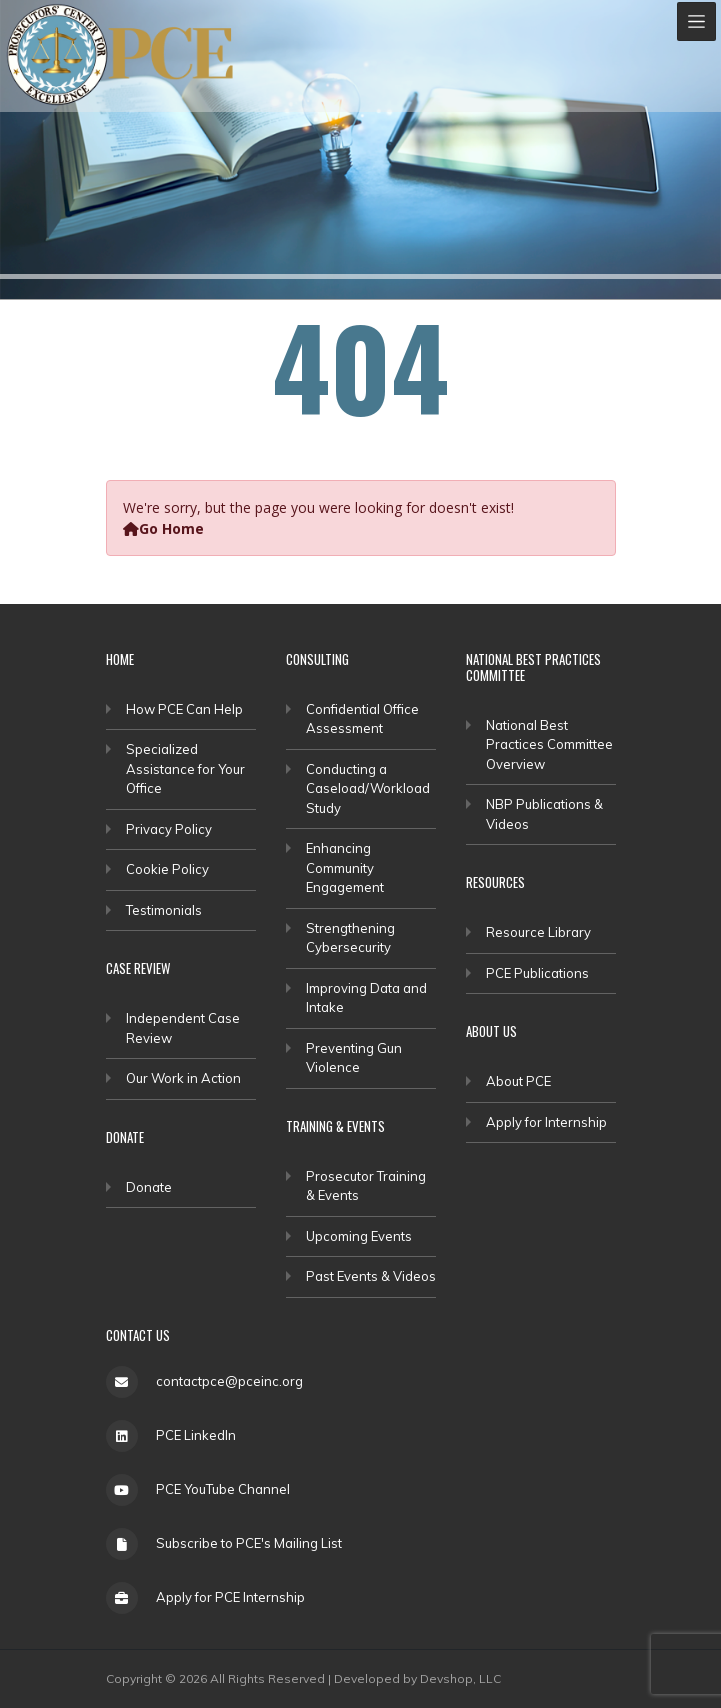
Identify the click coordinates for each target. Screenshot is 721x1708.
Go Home (163, 528)
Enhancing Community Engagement (345, 867)
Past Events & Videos (371, 1276)
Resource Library (538, 932)
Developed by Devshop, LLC (417, 1678)
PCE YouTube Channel (223, 1489)
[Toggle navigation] (696, 21)
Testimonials (164, 910)
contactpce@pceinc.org (229, 1381)
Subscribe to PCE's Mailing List (249, 1543)
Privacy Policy (169, 829)
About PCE (518, 1081)
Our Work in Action (183, 1078)
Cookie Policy (167, 869)
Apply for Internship (546, 1122)
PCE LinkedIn (196, 1435)
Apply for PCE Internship (230, 1597)
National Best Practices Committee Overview (549, 744)
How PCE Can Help (184, 709)
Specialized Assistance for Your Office (185, 768)
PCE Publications (537, 973)
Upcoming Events (359, 1236)
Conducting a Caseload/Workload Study (368, 788)
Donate (149, 1187)
